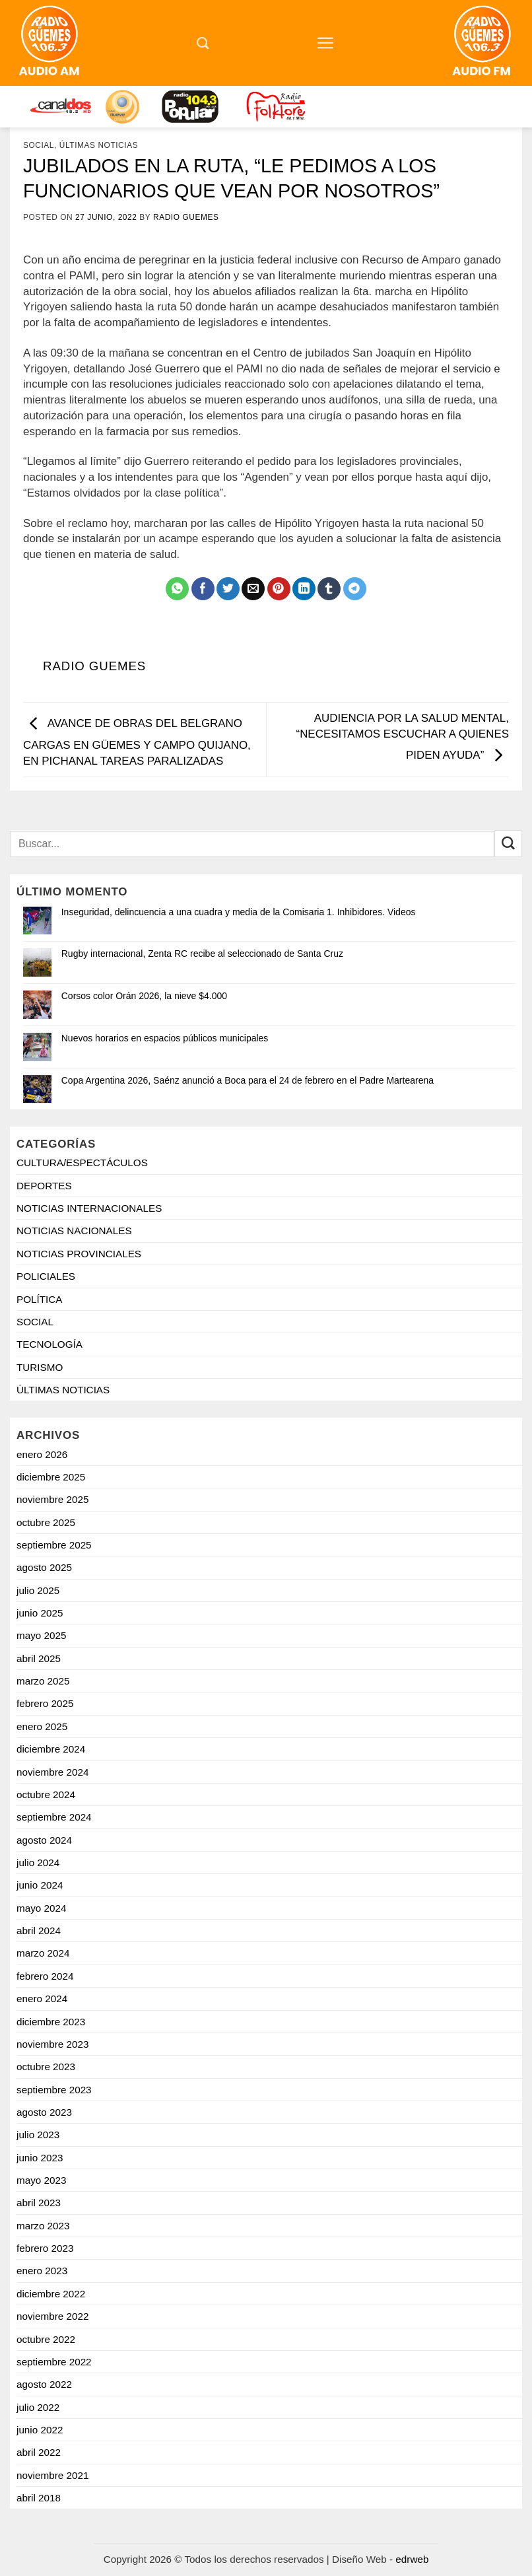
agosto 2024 (44, 1840)
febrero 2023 (45, 2248)
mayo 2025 (41, 1635)
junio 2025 (40, 1613)
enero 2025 (42, 1726)
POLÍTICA (40, 1299)
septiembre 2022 (54, 2361)
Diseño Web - (380, 2559)
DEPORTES (44, 1185)
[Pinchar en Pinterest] (278, 589)
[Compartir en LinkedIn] (304, 589)
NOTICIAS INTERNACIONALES (89, 1208)
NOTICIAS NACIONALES (74, 1230)
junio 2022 (40, 2429)
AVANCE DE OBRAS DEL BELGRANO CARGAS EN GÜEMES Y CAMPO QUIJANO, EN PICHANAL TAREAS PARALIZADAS (137, 742)
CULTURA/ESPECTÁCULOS (82, 1162)
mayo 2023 (41, 2180)
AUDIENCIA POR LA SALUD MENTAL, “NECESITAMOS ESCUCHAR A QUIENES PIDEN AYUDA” (403, 736)
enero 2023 (42, 2270)
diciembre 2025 (51, 1476)
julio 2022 (38, 2407)
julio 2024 (38, 1862)
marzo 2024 (43, 1953)
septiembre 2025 (54, 1544)
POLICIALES (46, 1276)
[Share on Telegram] (354, 589)
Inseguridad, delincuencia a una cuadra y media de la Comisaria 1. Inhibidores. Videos (238, 912)
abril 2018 (39, 2497)
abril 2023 (39, 2202)
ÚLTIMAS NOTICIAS (98, 145)
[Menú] (325, 43)
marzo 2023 (43, 2225)
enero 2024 (42, 1998)
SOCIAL (38, 145)
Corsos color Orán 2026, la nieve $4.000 (144, 996)
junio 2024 (40, 1885)
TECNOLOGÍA (50, 1344)
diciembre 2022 (51, 2293)
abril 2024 (39, 1930)
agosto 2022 (44, 2384)
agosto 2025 (44, 1567)
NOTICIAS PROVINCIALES (79, 1253)
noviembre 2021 (52, 2475)
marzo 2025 (43, 1681)
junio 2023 (40, 2157)
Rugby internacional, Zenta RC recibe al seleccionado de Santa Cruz (202, 953)
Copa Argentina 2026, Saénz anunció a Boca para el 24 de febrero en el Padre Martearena (247, 1080)
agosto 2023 (44, 2112)
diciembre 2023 (51, 2021)
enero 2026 (42, 1454)
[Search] (203, 43)
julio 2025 (38, 1590)
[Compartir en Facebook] (203, 589)
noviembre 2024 (52, 1772)
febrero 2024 (45, 1976)
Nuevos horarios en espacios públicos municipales (165, 1038)
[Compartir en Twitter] (228, 589)
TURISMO (40, 1367)
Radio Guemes (185, 217)
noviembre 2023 (52, 2044)
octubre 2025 (46, 1522)
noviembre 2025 (52, 1499)
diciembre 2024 (51, 1749)
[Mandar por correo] (253, 589)
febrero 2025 (45, 1703)
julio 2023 (38, 2134)
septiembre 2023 (54, 2089)
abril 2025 (39, 1658)
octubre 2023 (46, 2066)
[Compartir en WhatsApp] (177, 589)
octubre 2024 (46, 1794)
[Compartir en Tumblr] (329, 589)
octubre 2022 (46, 2339)
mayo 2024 (41, 1908)
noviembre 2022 (52, 2316)
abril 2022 (39, 2452)
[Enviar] (508, 843)
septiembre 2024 (54, 1817)
